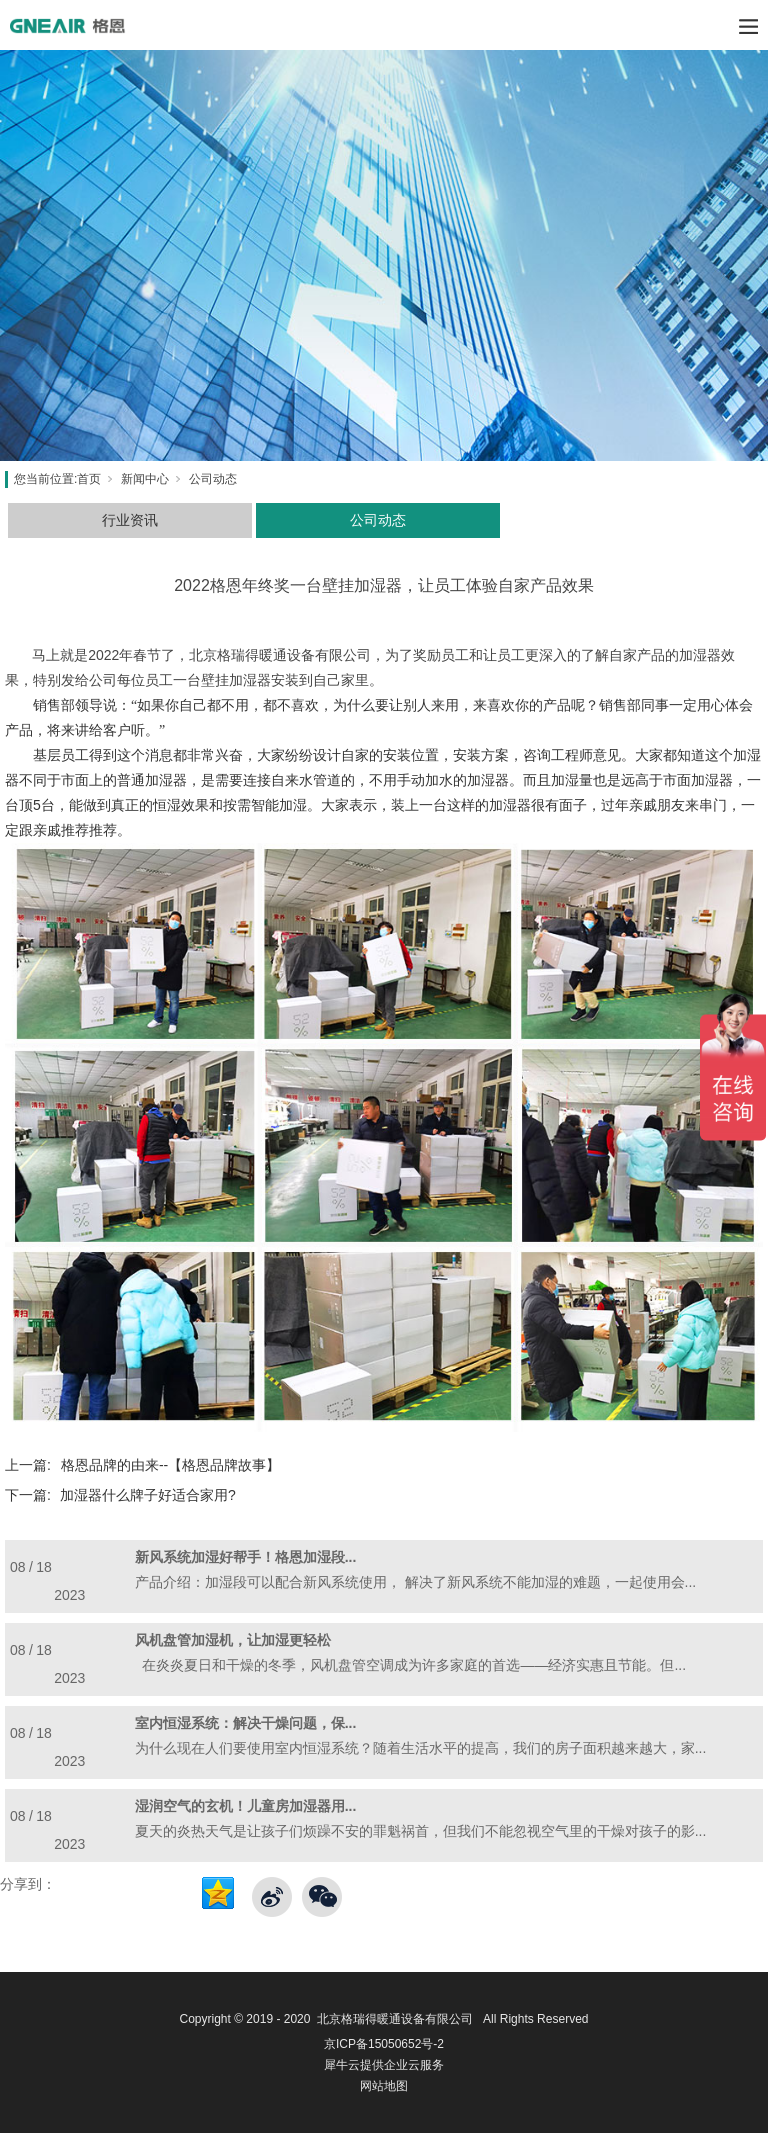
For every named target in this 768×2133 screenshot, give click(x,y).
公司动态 (213, 479)
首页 (89, 479)
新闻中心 (145, 479)
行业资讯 (130, 520)
